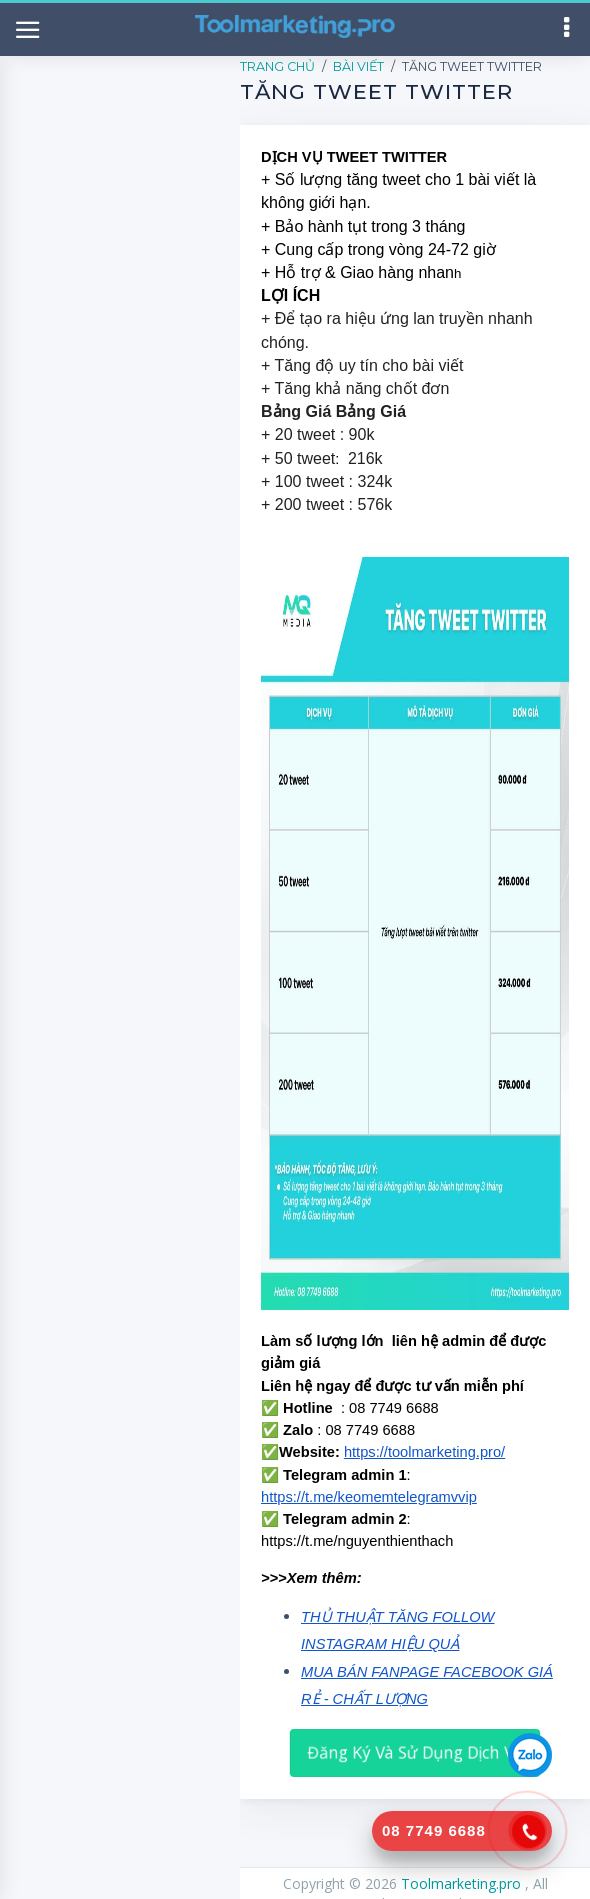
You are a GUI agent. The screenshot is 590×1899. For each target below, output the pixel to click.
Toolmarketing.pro (463, 1883)
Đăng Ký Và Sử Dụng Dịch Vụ (415, 1752)
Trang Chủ (277, 66)
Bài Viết (358, 66)
